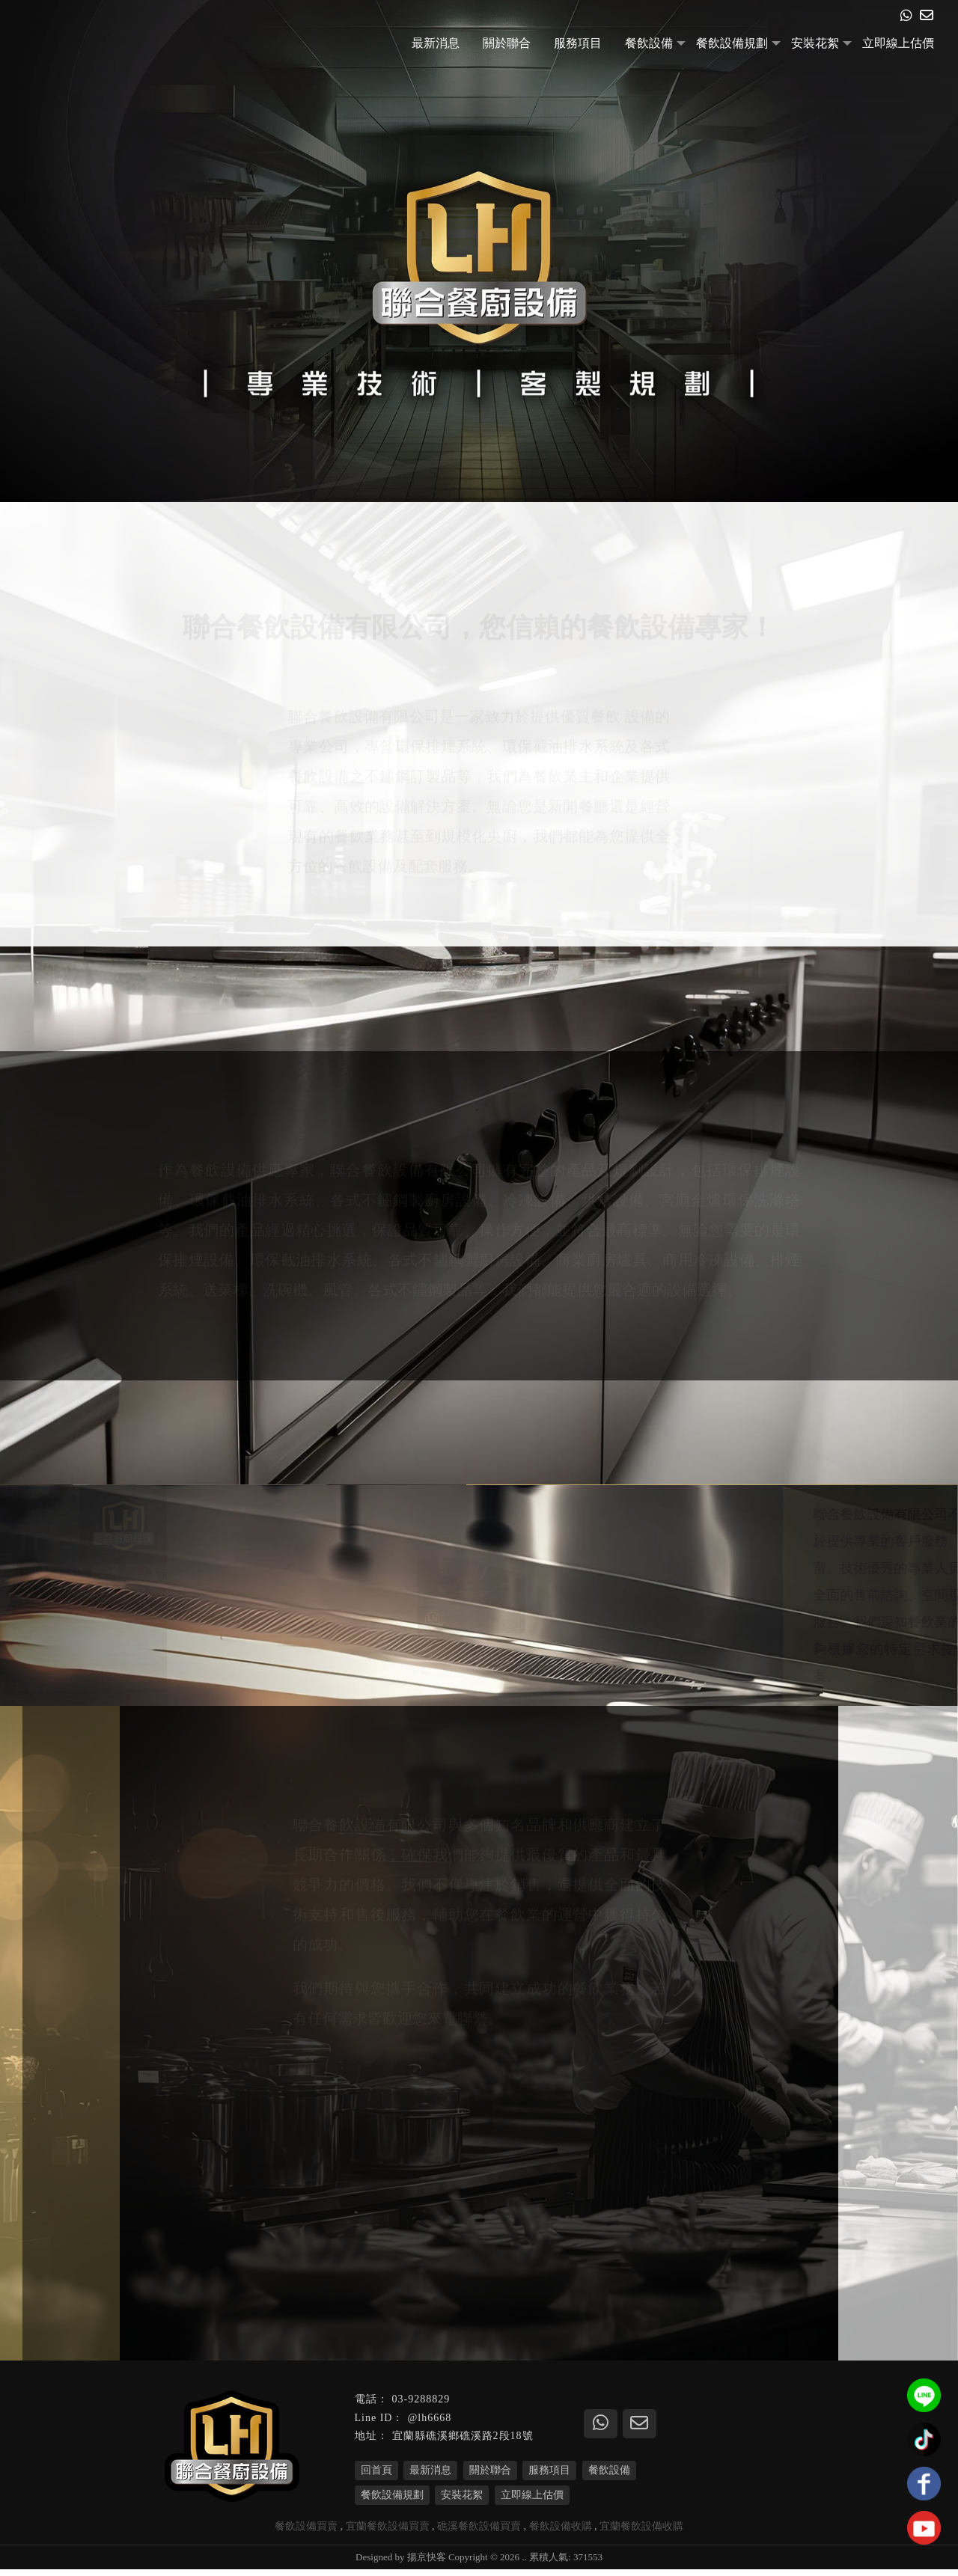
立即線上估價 (898, 43)
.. (524, 2563)
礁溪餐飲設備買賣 (479, 2533)
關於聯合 (507, 43)
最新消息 (436, 43)
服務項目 (578, 43)
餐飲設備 (649, 43)
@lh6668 (429, 2424)
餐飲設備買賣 (306, 2533)
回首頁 (376, 2476)
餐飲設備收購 (560, 2533)
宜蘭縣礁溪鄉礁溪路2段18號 (463, 2443)
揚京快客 (426, 2563)
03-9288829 (421, 2406)
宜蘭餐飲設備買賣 (388, 2533)
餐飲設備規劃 (732, 43)
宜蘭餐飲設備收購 (641, 2533)
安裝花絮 (815, 43)
